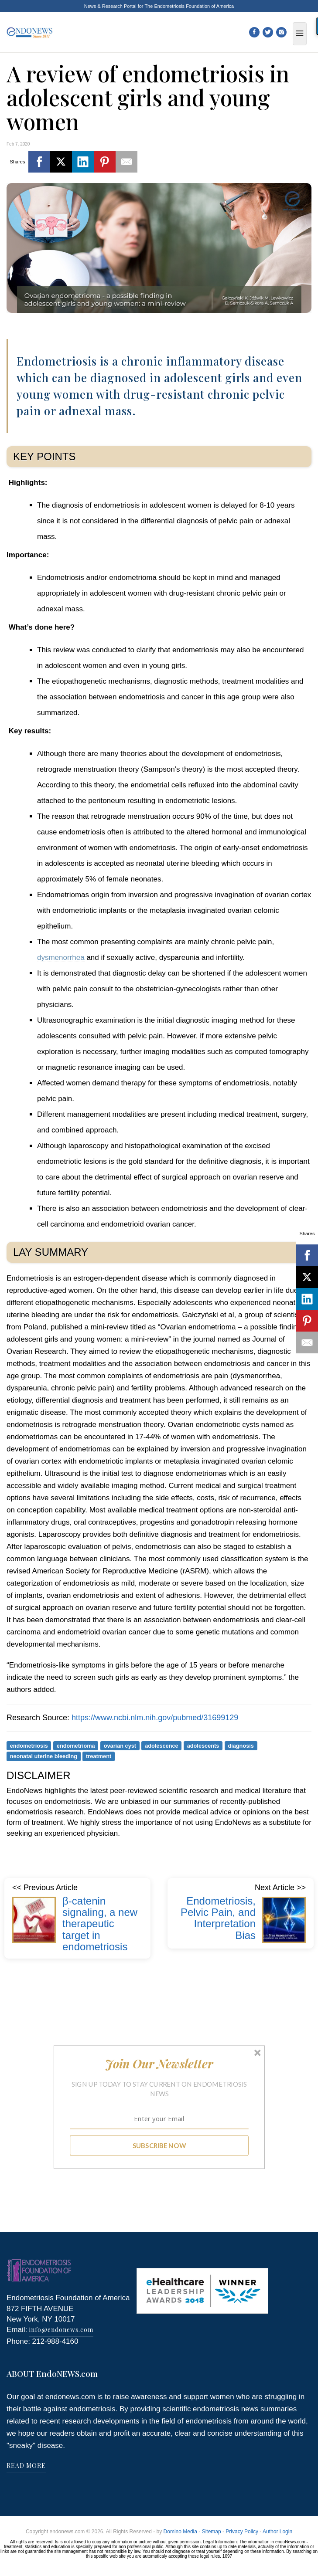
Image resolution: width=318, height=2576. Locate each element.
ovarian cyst (120, 1745)
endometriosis (29, 1745)
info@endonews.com (61, 2329)
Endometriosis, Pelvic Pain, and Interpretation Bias (218, 1918)
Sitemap (211, 2532)
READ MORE (26, 2465)
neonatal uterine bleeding (43, 1756)
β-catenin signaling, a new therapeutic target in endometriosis (99, 1924)
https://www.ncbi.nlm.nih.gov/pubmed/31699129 (155, 1717)
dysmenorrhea (61, 957)
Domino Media (180, 2532)
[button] (159, 2063)
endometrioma (76, 1745)
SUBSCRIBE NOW (159, 2145)
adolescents (203, 1745)
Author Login (277, 2532)
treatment (98, 1756)
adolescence (161, 1745)
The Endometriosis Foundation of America (189, 6)
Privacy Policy (242, 2532)
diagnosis (241, 1745)
